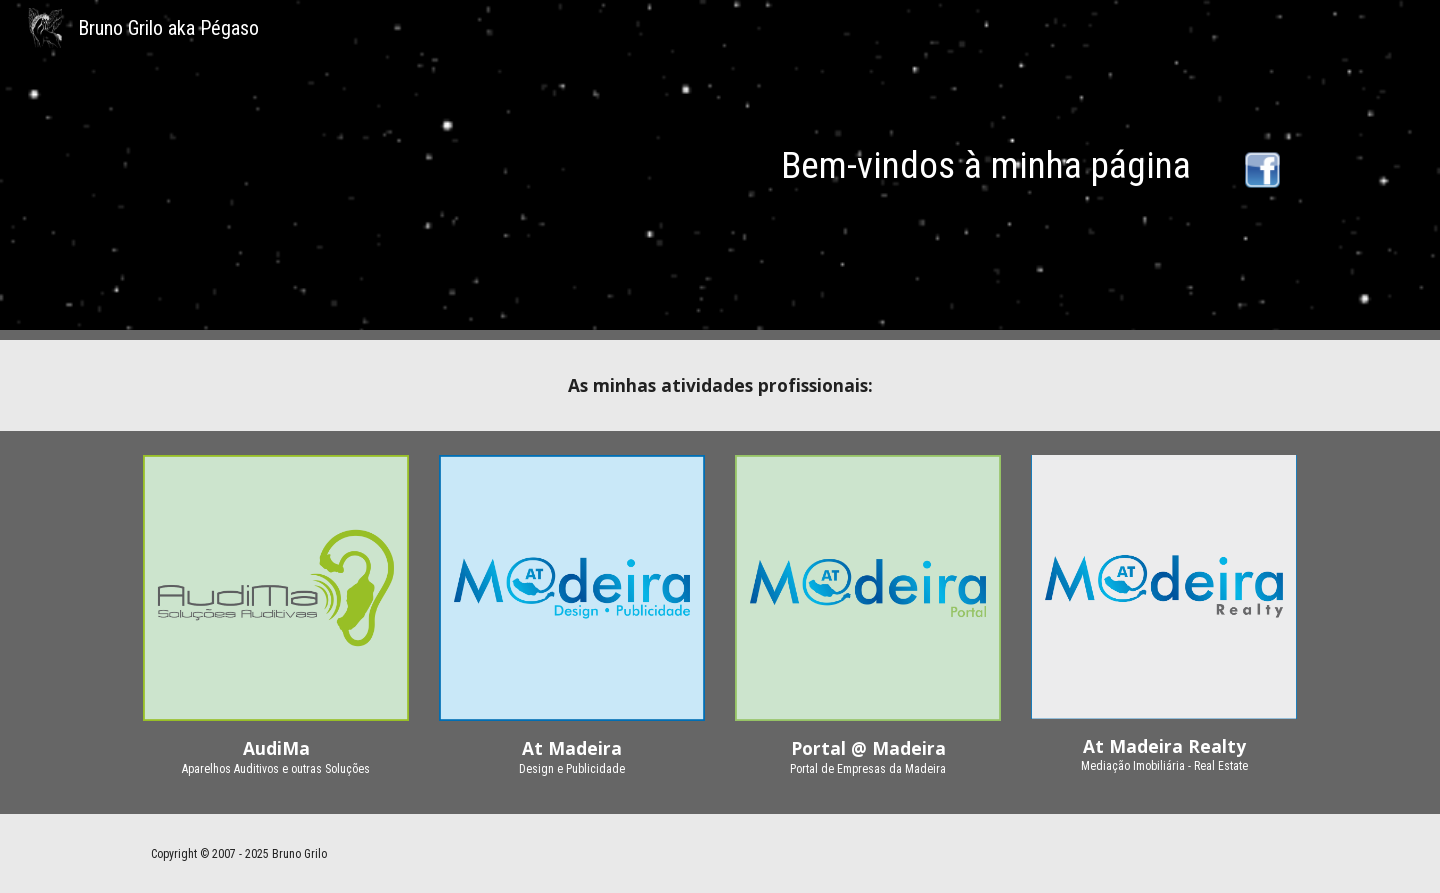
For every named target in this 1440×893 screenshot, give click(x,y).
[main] (719, 165)
